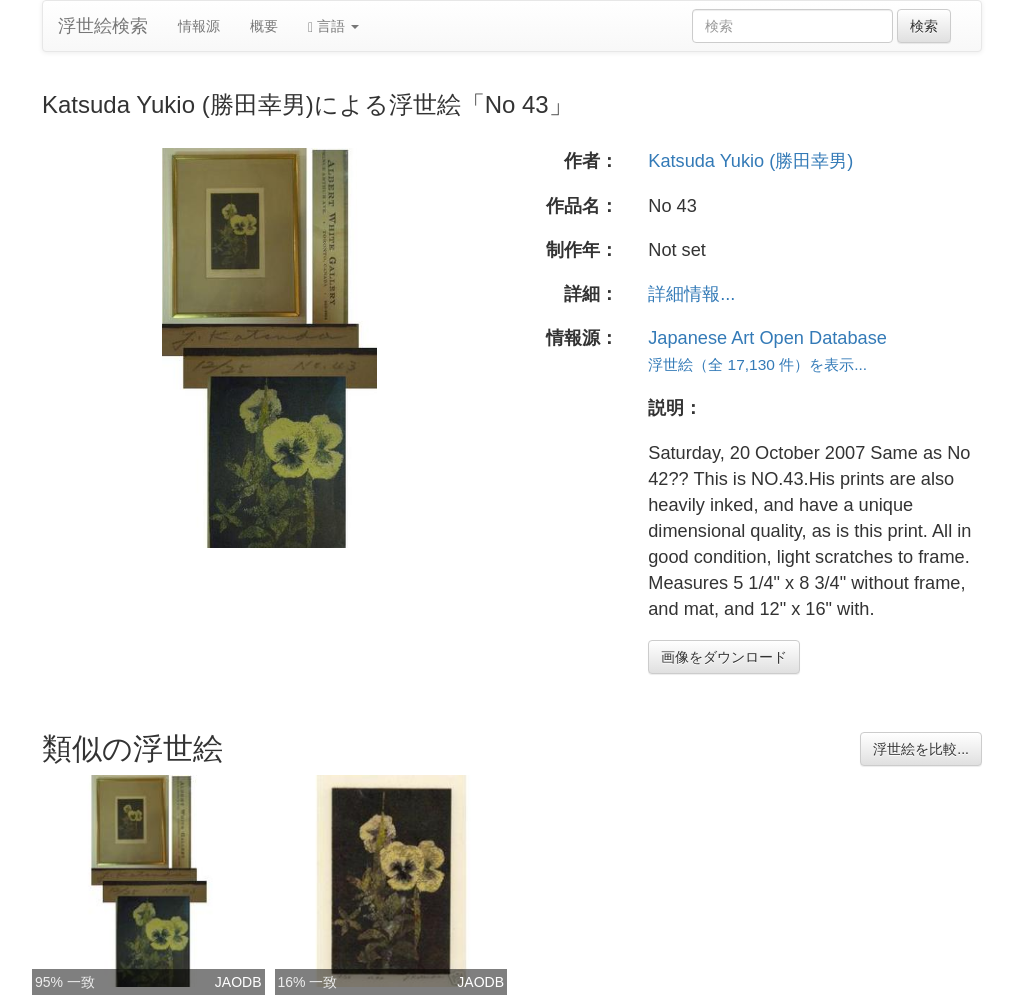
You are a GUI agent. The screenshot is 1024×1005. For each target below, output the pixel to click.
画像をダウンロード (724, 657)
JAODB (238, 982)
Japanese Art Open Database (767, 338)
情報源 (199, 26)
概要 (264, 26)
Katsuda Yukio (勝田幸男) (750, 161)
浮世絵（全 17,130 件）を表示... (757, 364)
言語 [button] (333, 26)
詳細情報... (691, 294)
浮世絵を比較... (921, 749)
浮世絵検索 (103, 26)
